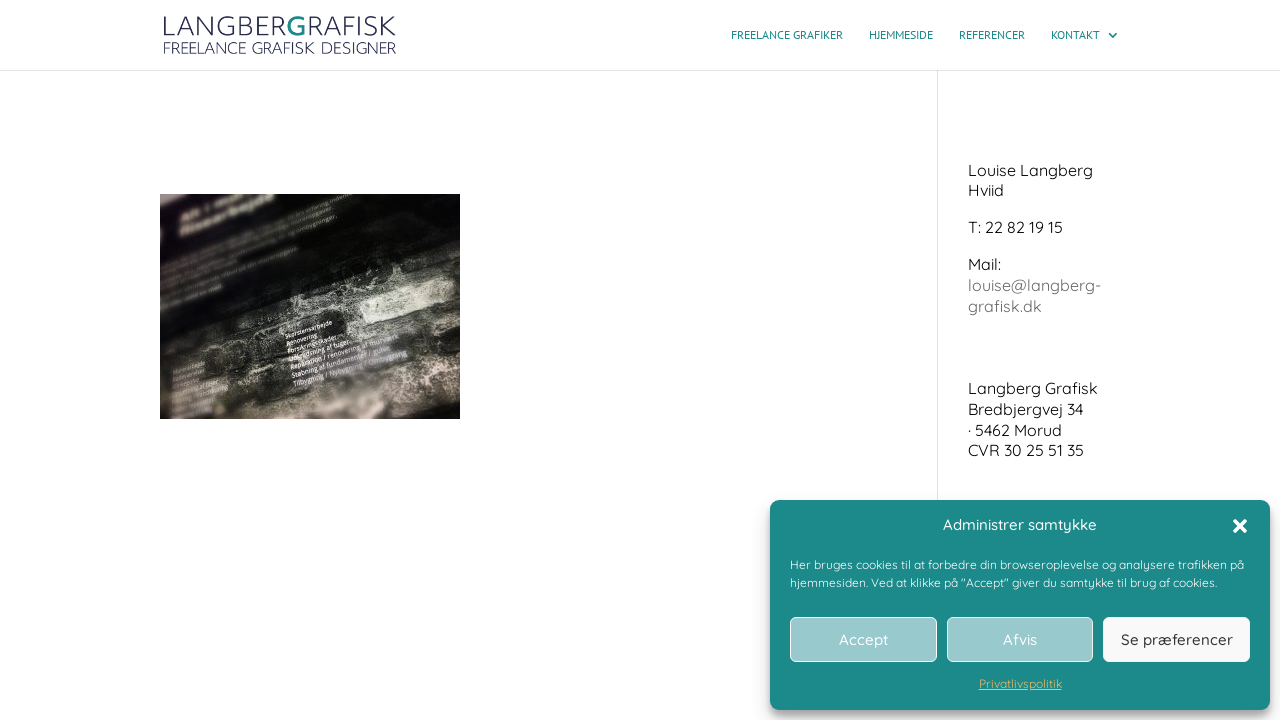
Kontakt (1075, 35)
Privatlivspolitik (1020, 683)
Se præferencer (1177, 639)
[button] (1240, 526)
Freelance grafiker (787, 35)
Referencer (992, 35)
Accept (863, 639)
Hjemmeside (901, 35)
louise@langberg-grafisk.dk (1034, 295)
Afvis (1020, 639)
